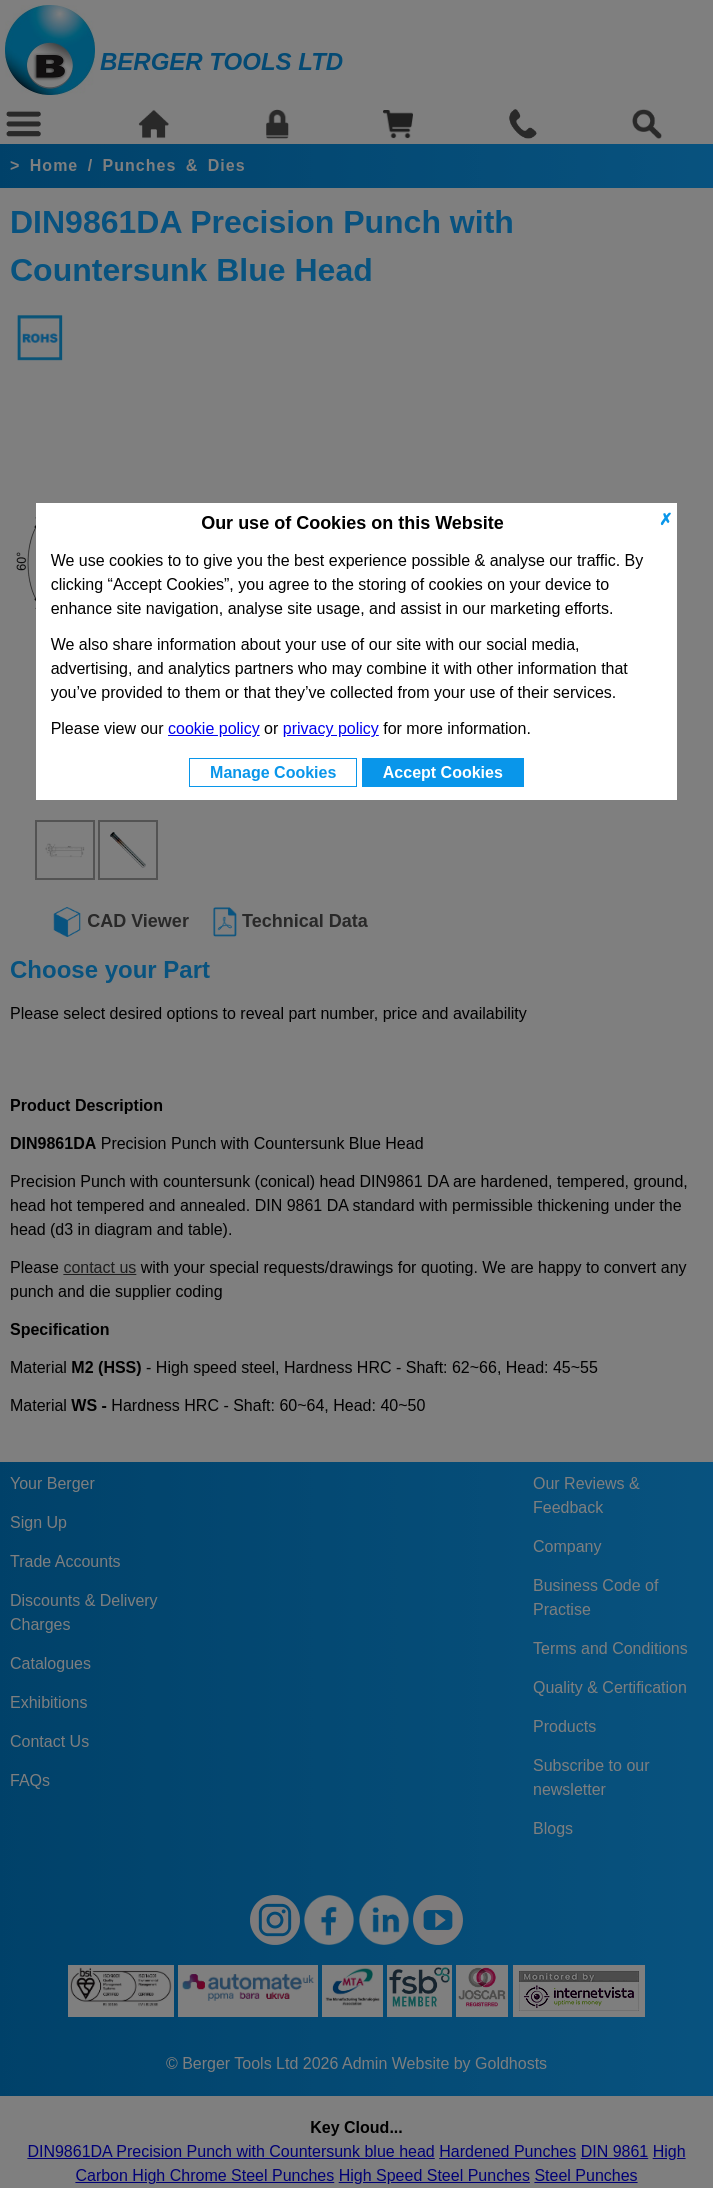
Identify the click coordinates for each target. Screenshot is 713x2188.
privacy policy (331, 728)
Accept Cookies (443, 772)
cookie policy (214, 728)
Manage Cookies (273, 772)
